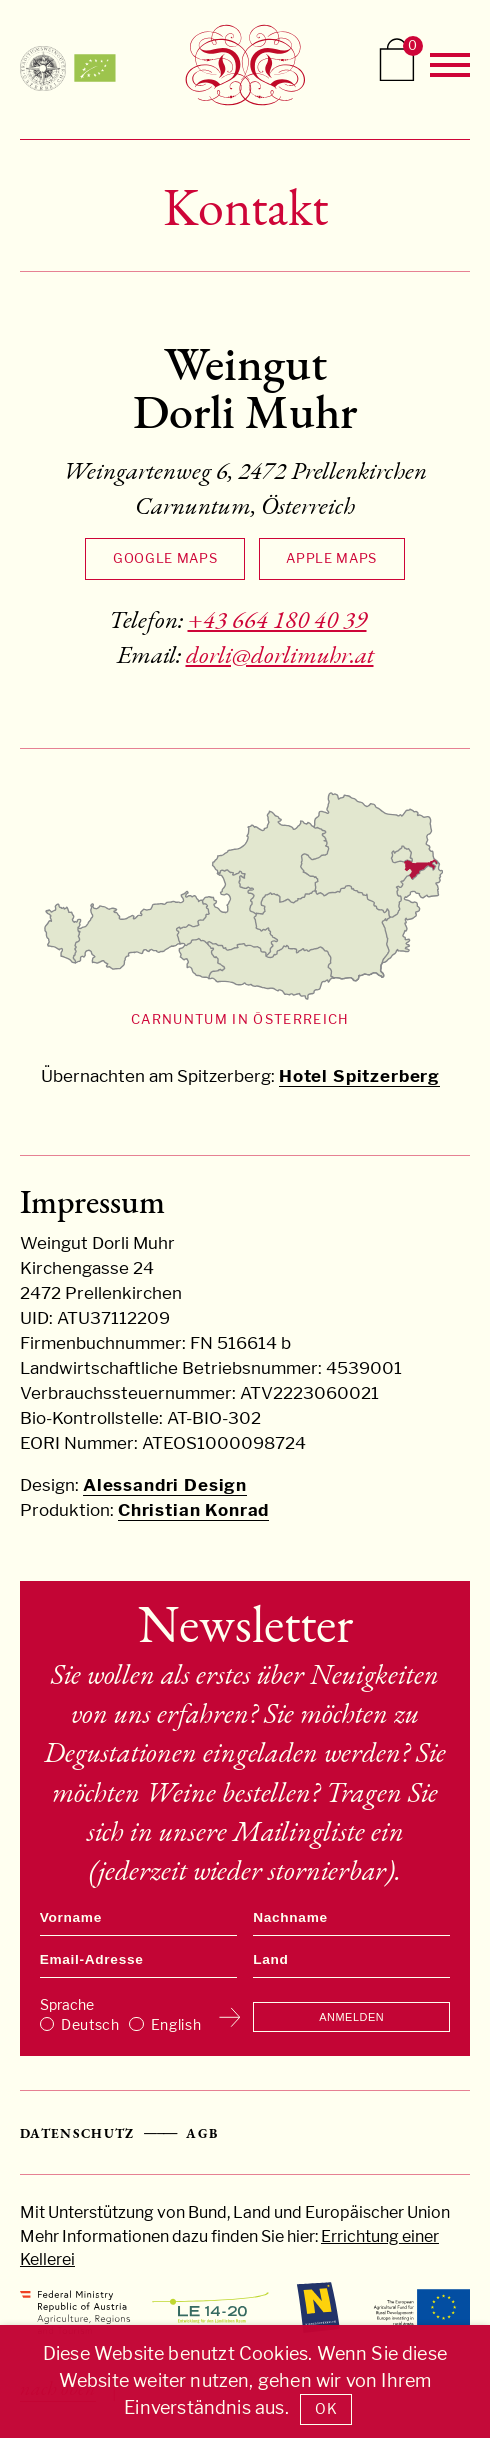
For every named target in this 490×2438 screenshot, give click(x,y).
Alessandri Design (165, 1485)
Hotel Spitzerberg (359, 1076)
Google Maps (165, 558)
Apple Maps (331, 558)
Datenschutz (77, 2133)
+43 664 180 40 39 (277, 619)
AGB (202, 2133)
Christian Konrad (193, 1510)
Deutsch (90, 2025)
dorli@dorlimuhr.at (280, 654)
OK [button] (325, 2409)
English (176, 2025)
